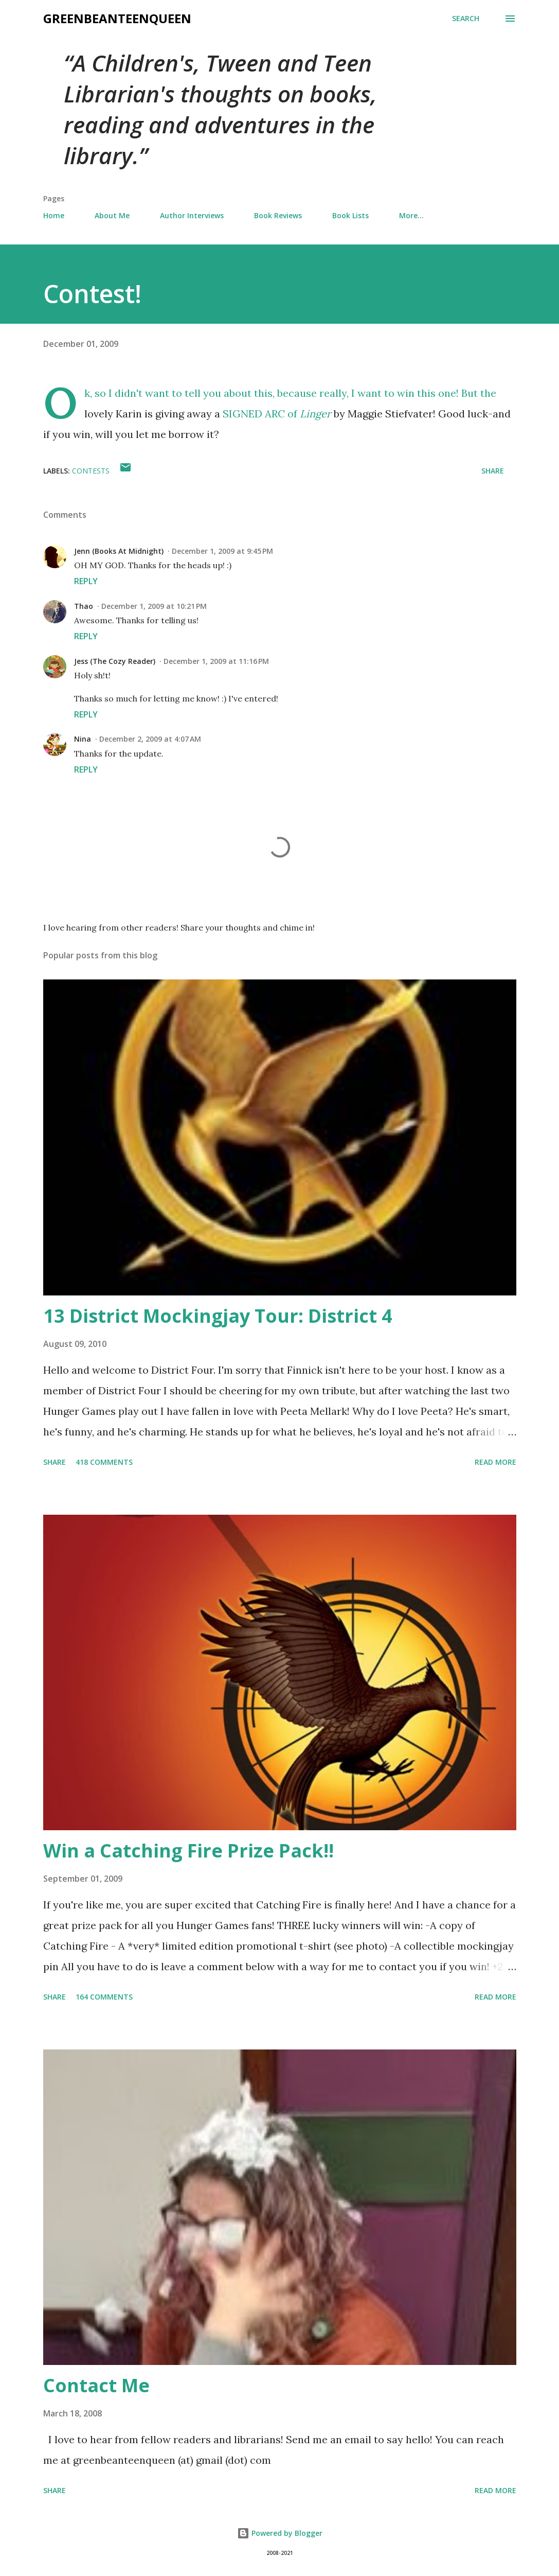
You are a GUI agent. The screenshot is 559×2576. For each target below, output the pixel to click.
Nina (82, 739)
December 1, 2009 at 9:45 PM (222, 551)
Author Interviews (192, 215)
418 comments (104, 1462)
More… (411, 215)
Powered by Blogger (279, 2533)
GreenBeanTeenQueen (117, 18)
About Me (112, 215)
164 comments (104, 1997)
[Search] (465, 18)
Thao (83, 606)
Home (53, 215)
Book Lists (350, 215)
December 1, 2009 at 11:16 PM (216, 661)
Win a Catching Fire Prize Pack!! (188, 1850)
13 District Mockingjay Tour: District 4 (217, 1315)
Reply (86, 581)
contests (91, 471)
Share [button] (492, 471)
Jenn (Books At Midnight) (119, 551)
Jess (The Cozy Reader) (114, 661)
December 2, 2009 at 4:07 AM (150, 739)
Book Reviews (278, 215)
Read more (495, 1462)
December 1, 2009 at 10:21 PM (154, 606)
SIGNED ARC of (278, 413)
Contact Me (96, 2385)
